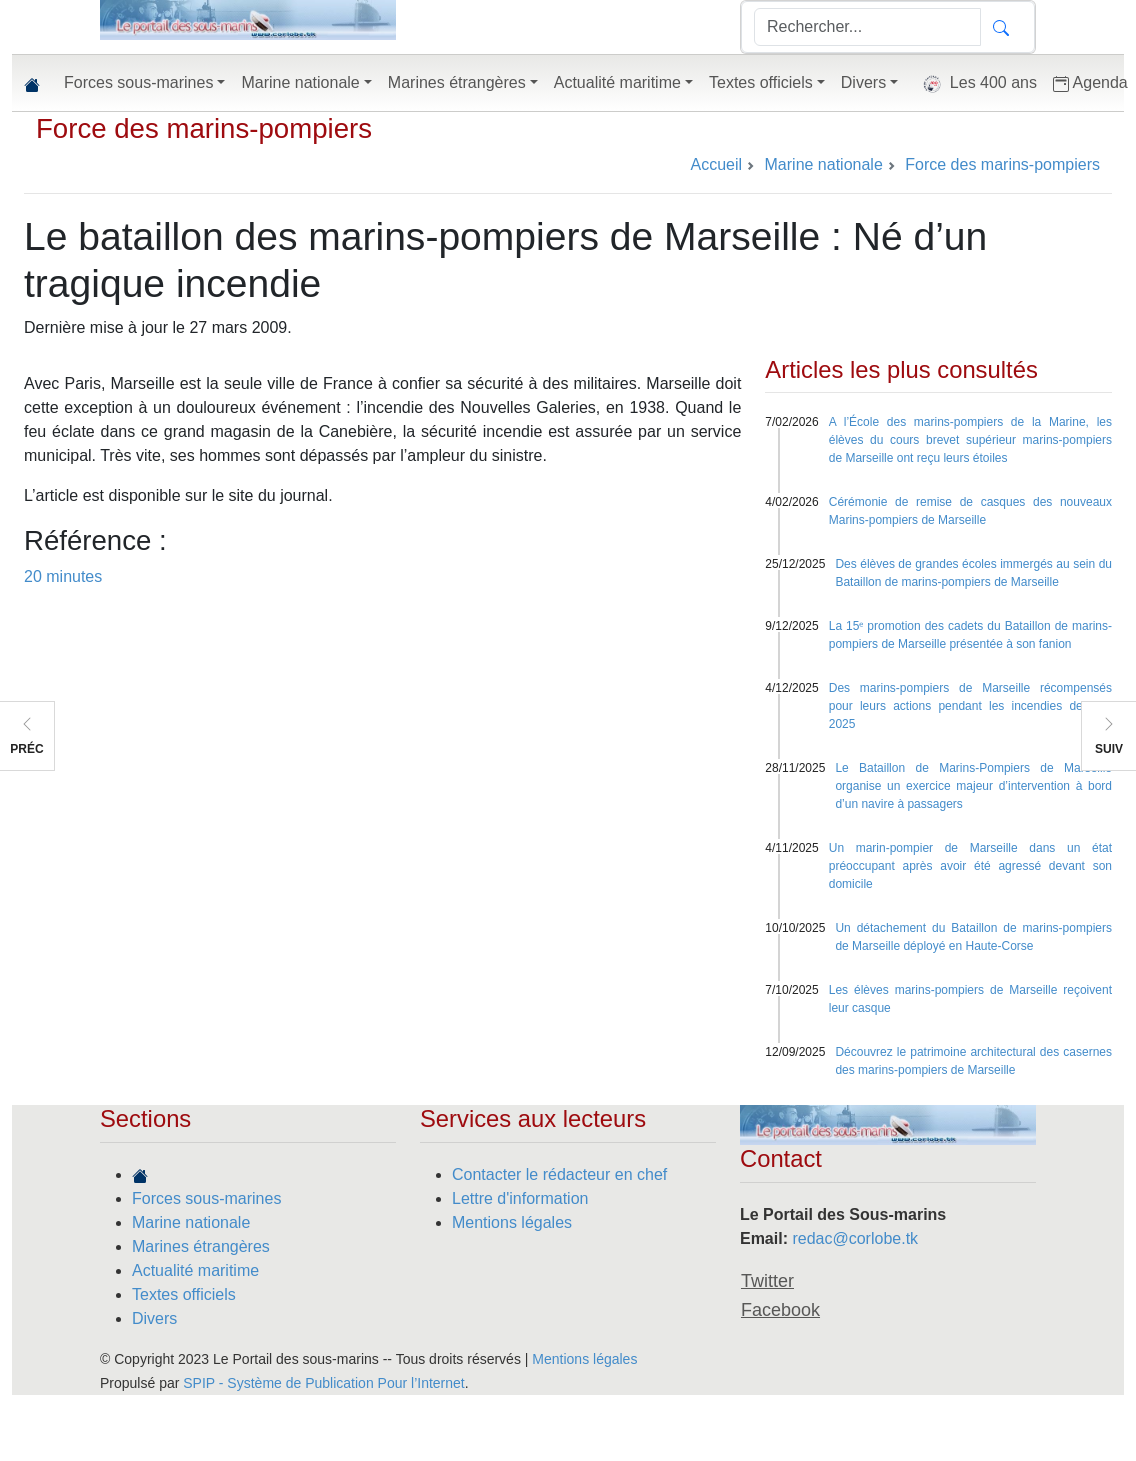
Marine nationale (191, 1222)
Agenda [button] (1090, 83)
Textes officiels (184, 1294)
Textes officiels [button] (761, 82)
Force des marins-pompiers (204, 128)
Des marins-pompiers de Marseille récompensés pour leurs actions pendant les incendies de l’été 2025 (970, 706)
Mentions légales (512, 1222)
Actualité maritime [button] (617, 82)
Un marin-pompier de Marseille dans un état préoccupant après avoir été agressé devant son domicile (970, 866)
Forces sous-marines (206, 1198)
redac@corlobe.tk (855, 1238)
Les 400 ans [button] (975, 84)
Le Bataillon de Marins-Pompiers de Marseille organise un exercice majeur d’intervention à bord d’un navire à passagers (973, 786)
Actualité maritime (195, 1270)
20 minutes (63, 576)
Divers (154, 1318)
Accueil (716, 164)
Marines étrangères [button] (457, 82)
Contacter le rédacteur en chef (559, 1174)
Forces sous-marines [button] (138, 82)
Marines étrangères (201, 1246)
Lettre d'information (520, 1198)
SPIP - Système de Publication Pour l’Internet (323, 1383)
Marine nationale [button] (300, 82)
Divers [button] (863, 82)
